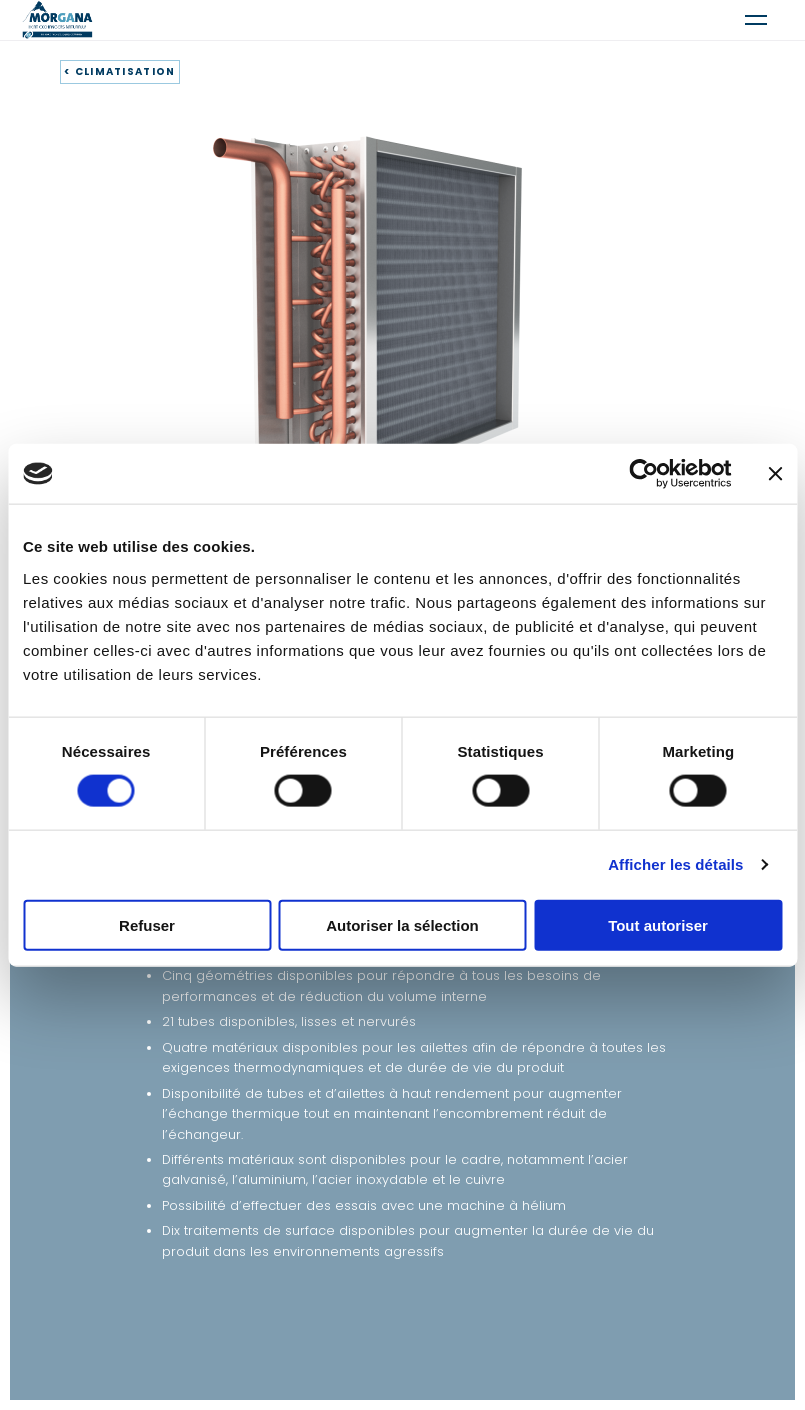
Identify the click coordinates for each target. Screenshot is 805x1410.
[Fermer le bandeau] (775, 474)
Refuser (147, 924)
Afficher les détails (675, 864)
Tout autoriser (658, 924)
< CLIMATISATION (120, 71)
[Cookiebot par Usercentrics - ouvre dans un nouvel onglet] (643, 474)
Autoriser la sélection (402, 924)
